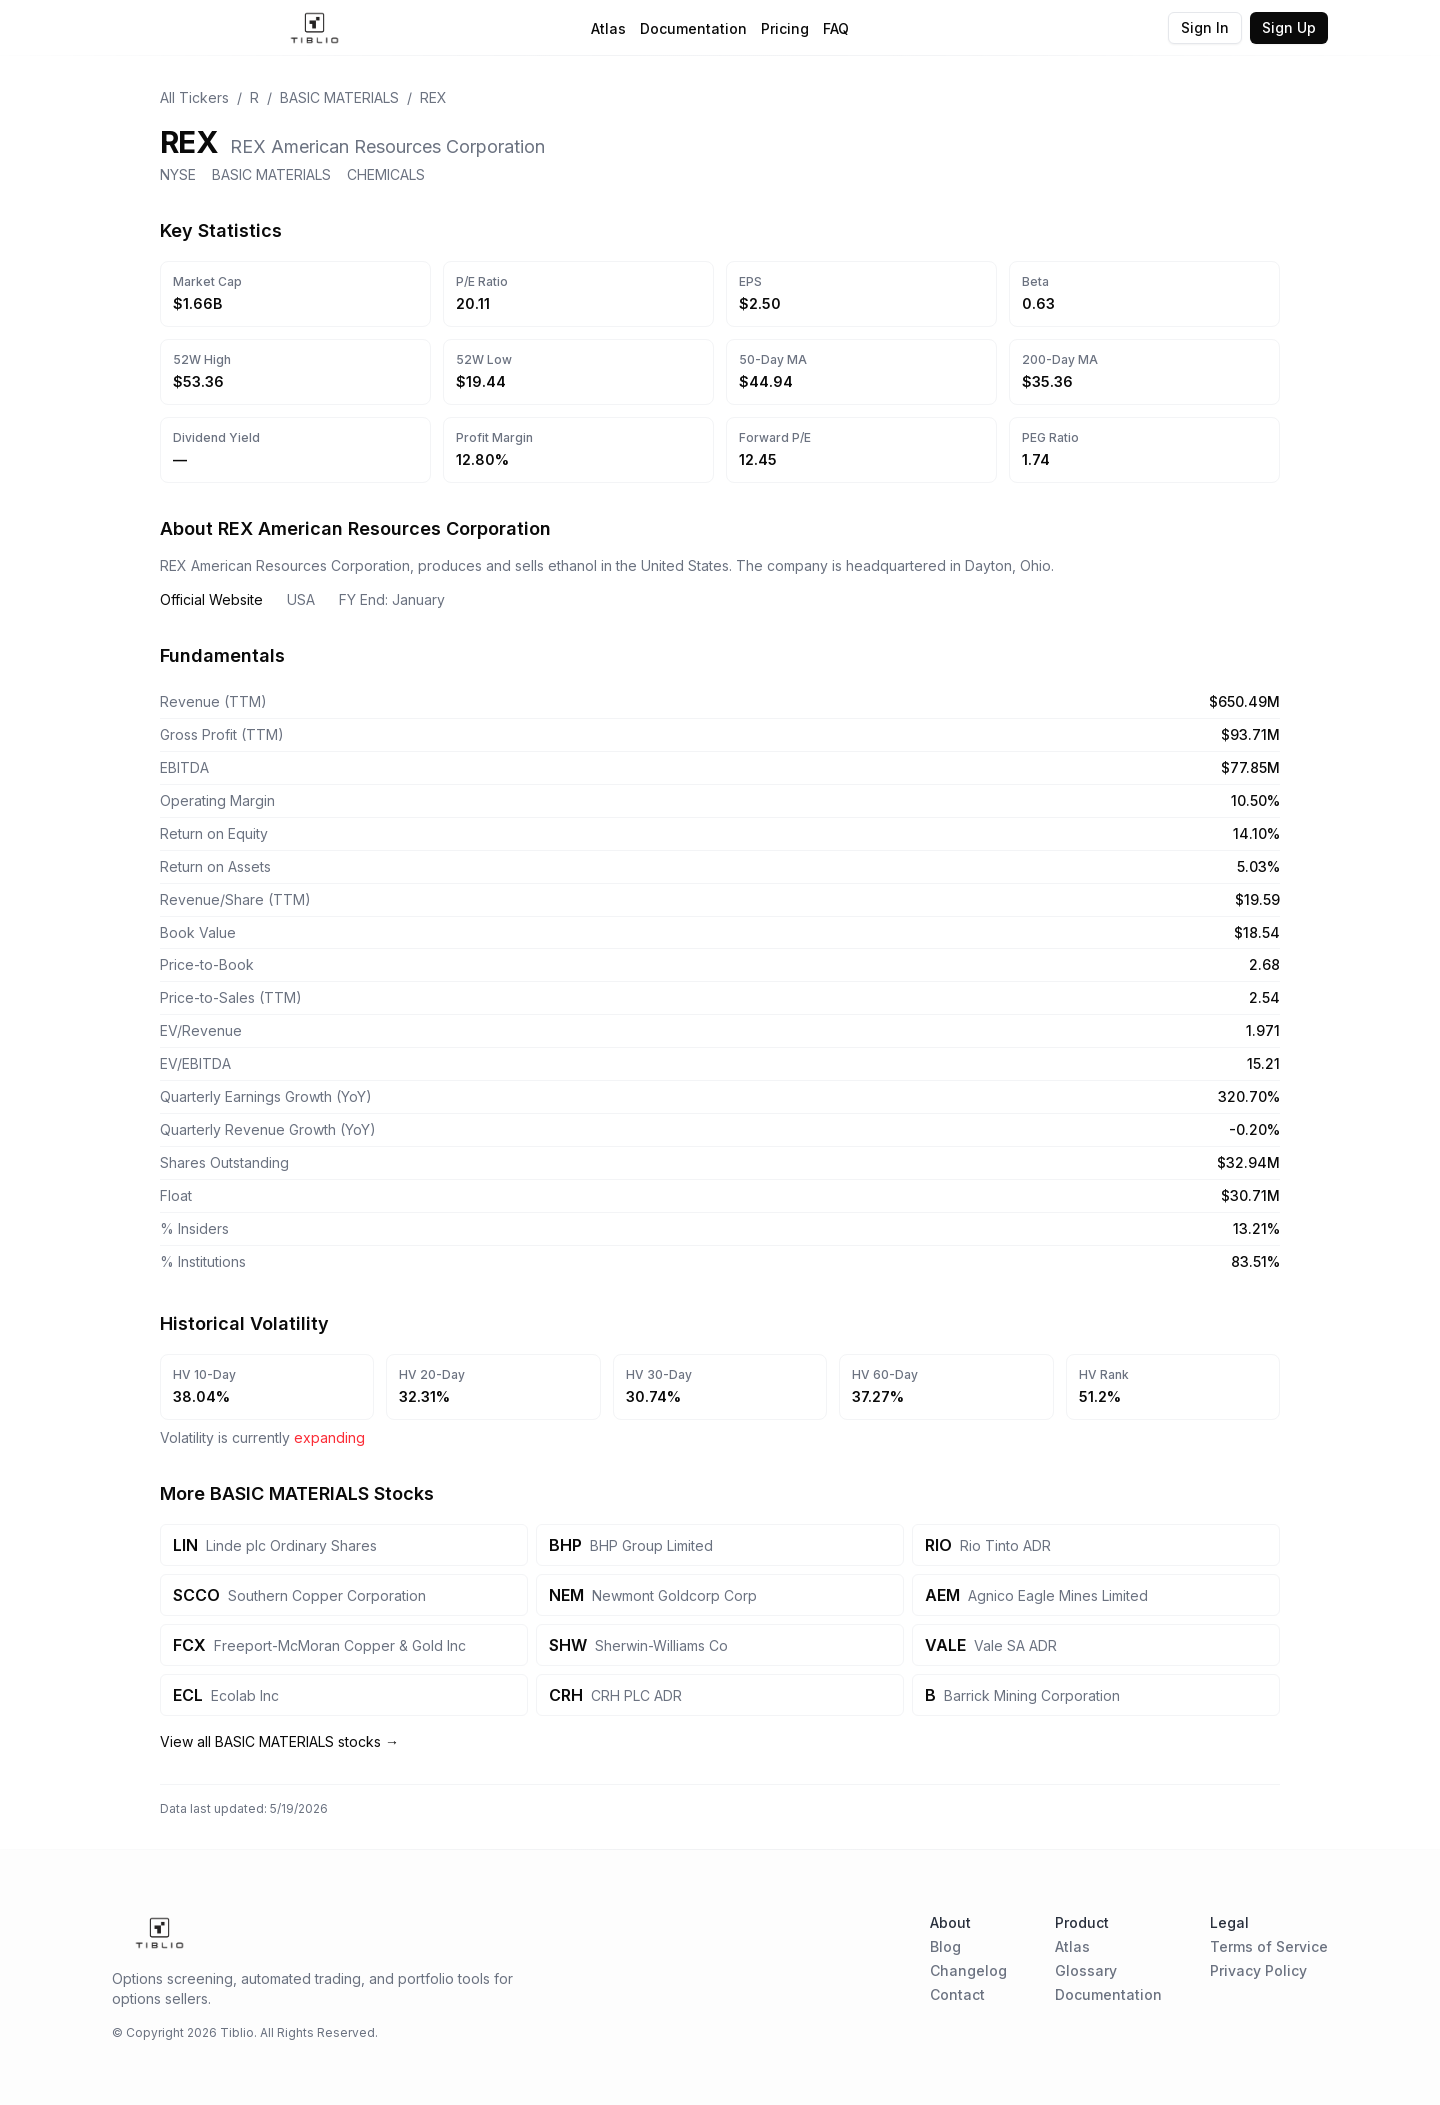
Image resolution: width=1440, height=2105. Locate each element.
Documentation (693, 28)
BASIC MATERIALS (339, 97)
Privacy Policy (1258, 1970)
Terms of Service (1269, 1946)
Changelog (968, 1970)
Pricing (785, 28)
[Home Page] (314, 28)
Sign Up (1289, 27)
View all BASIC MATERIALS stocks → (279, 1741)
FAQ (836, 28)
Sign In (1205, 27)
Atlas (608, 28)
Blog (945, 1946)
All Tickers (194, 97)
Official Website (211, 599)
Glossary (1086, 1970)
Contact (957, 1994)
